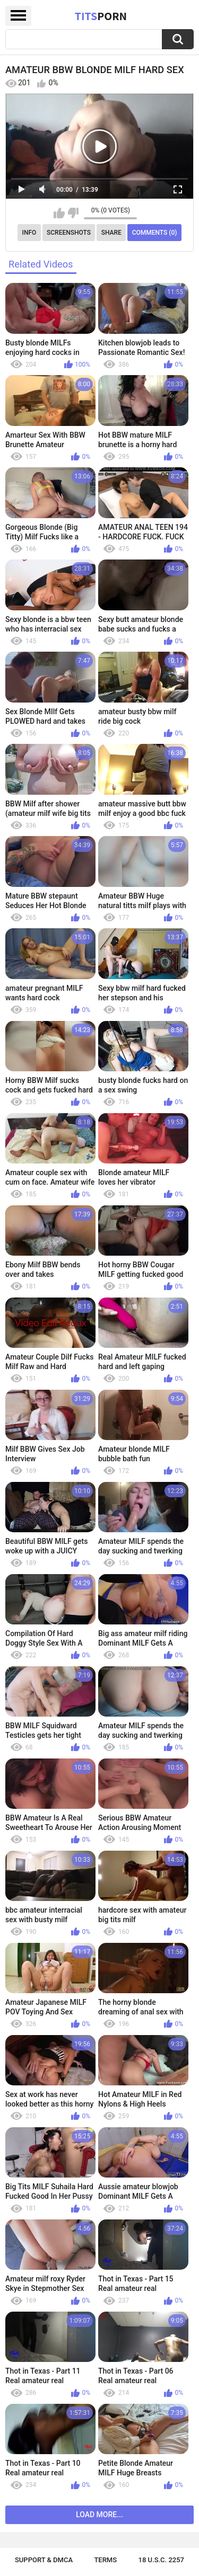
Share (111, 232)
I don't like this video (73, 213)
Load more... (99, 2514)
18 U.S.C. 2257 (162, 2560)
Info (29, 232)
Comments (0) (154, 232)
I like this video (59, 213)
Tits (101, 15)
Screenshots (69, 232)
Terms (105, 2560)
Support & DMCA (44, 2560)
